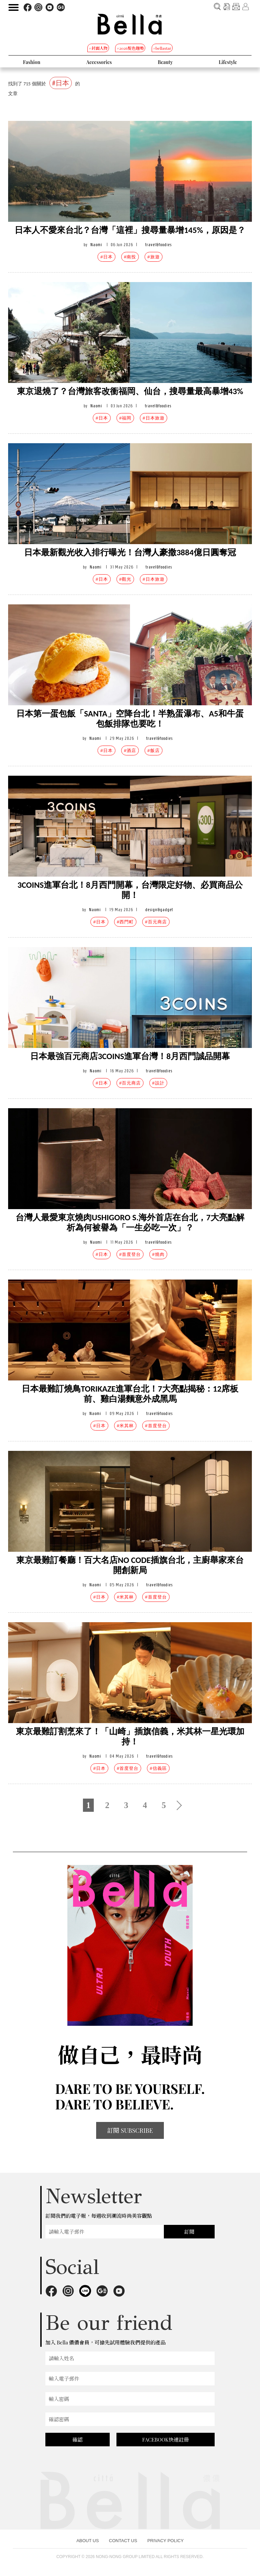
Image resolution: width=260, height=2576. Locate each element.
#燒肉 (158, 1254)
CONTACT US (123, 2540)
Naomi (96, 244)
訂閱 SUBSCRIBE (130, 2130)
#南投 (130, 256)
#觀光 (125, 579)
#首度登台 (130, 1254)
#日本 (106, 256)
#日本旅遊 (153, 418)
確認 (77, 2439)
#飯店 (153, 750)
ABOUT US (88, 2540)
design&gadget (159, 909)
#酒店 (130, 750)
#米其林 (125, 1425)
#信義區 (158, 1768)
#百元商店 (156, 921)
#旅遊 (153, 256)
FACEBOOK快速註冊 (165, 2439)
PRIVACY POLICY (165, 2540)
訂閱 (189, 2231)
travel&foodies (158, 244)
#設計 (158, 1083)
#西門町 (125, 921)
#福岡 (125, 418)
